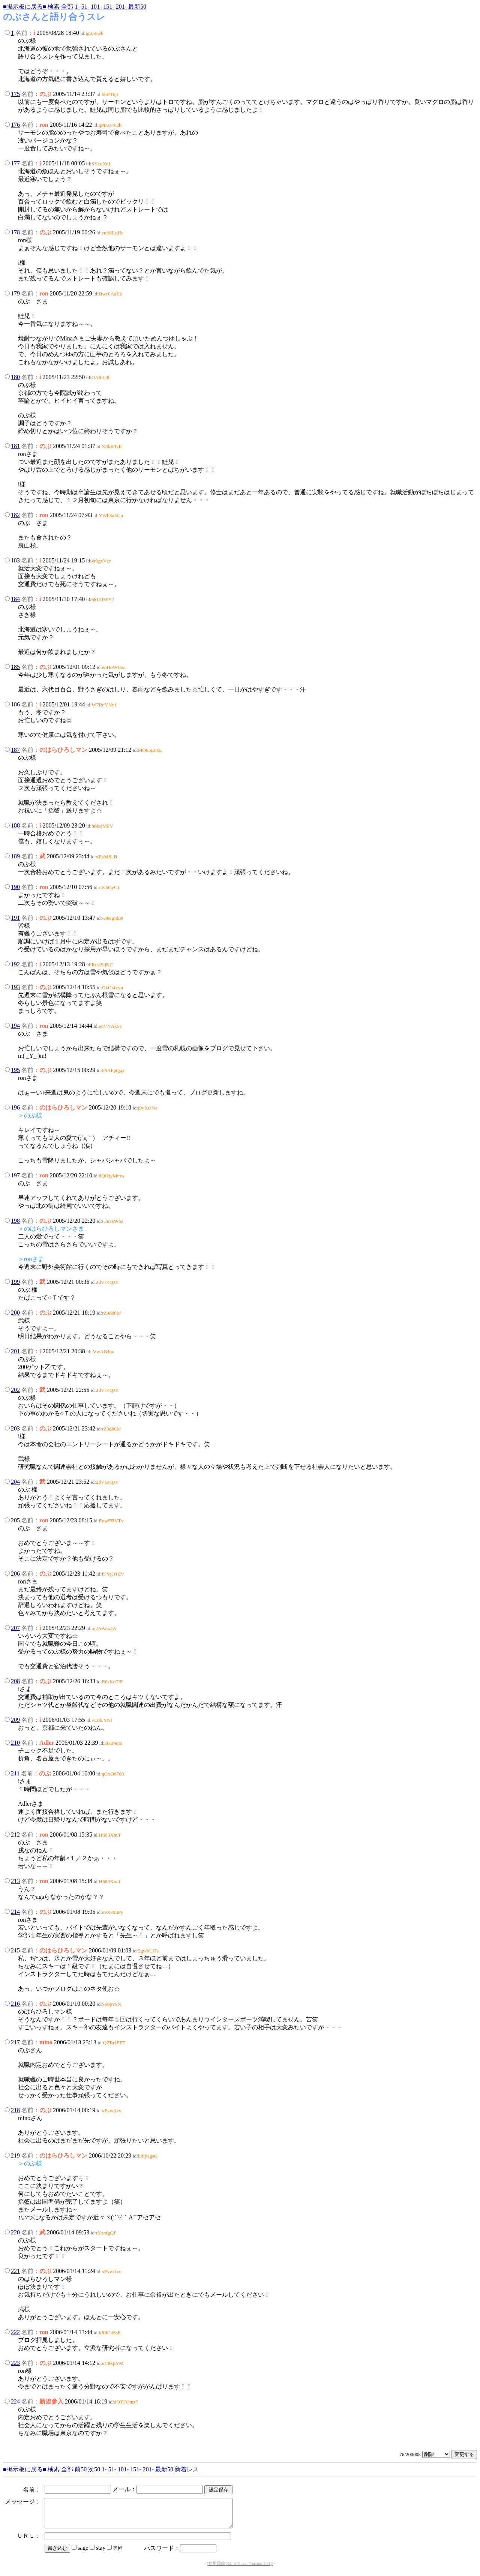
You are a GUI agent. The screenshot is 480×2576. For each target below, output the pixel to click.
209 (15, 1720)
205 (15, 1520)
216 (15, 2003)
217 (15, 2042)
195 (15, 1070)
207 (15, 1628)
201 (15, 1351)
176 (15, 124)
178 (15, 232)
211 (15, 1773)
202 (15, 1390)
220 (15, 2232)
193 (15, 987)
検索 (54, 6)
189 (15, 856)
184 (15, 599)
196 (15, 1107)
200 (15, 1312)
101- (96, 6)
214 (15, 1912)
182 (15, 515)
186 (15, 704)
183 (15, 560)
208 (15, 1681)
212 (15, 1834)
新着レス (187, 2469)
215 (15, 1950)
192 (15, 964)
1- (77, 6)
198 (15, 1221)
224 (15, 2401)
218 (15, 2110)
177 (15, 163)
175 (15, 94)
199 (15, 1282)
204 (15, 1481)
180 (15, 377)
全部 (67, 6)
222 (15, 2332)
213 (15, 1881)
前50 (81, 2469)
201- (121, 6)
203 (15, 1428)
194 (15, 1026)
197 (15, 1175)
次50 (94, 2469)
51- (85, 6)
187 (15, 750)
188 (15, 825)
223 (15, 2363)
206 (15, 1573)
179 (15, 293)
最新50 (137, 6)
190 (15, 887)
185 (15, 667)
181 (15, 446)
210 (15, 1742)
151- (108, 6)
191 (15, 918)
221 (15, 2271)
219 (15, 2155)
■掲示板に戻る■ (24, 6)
